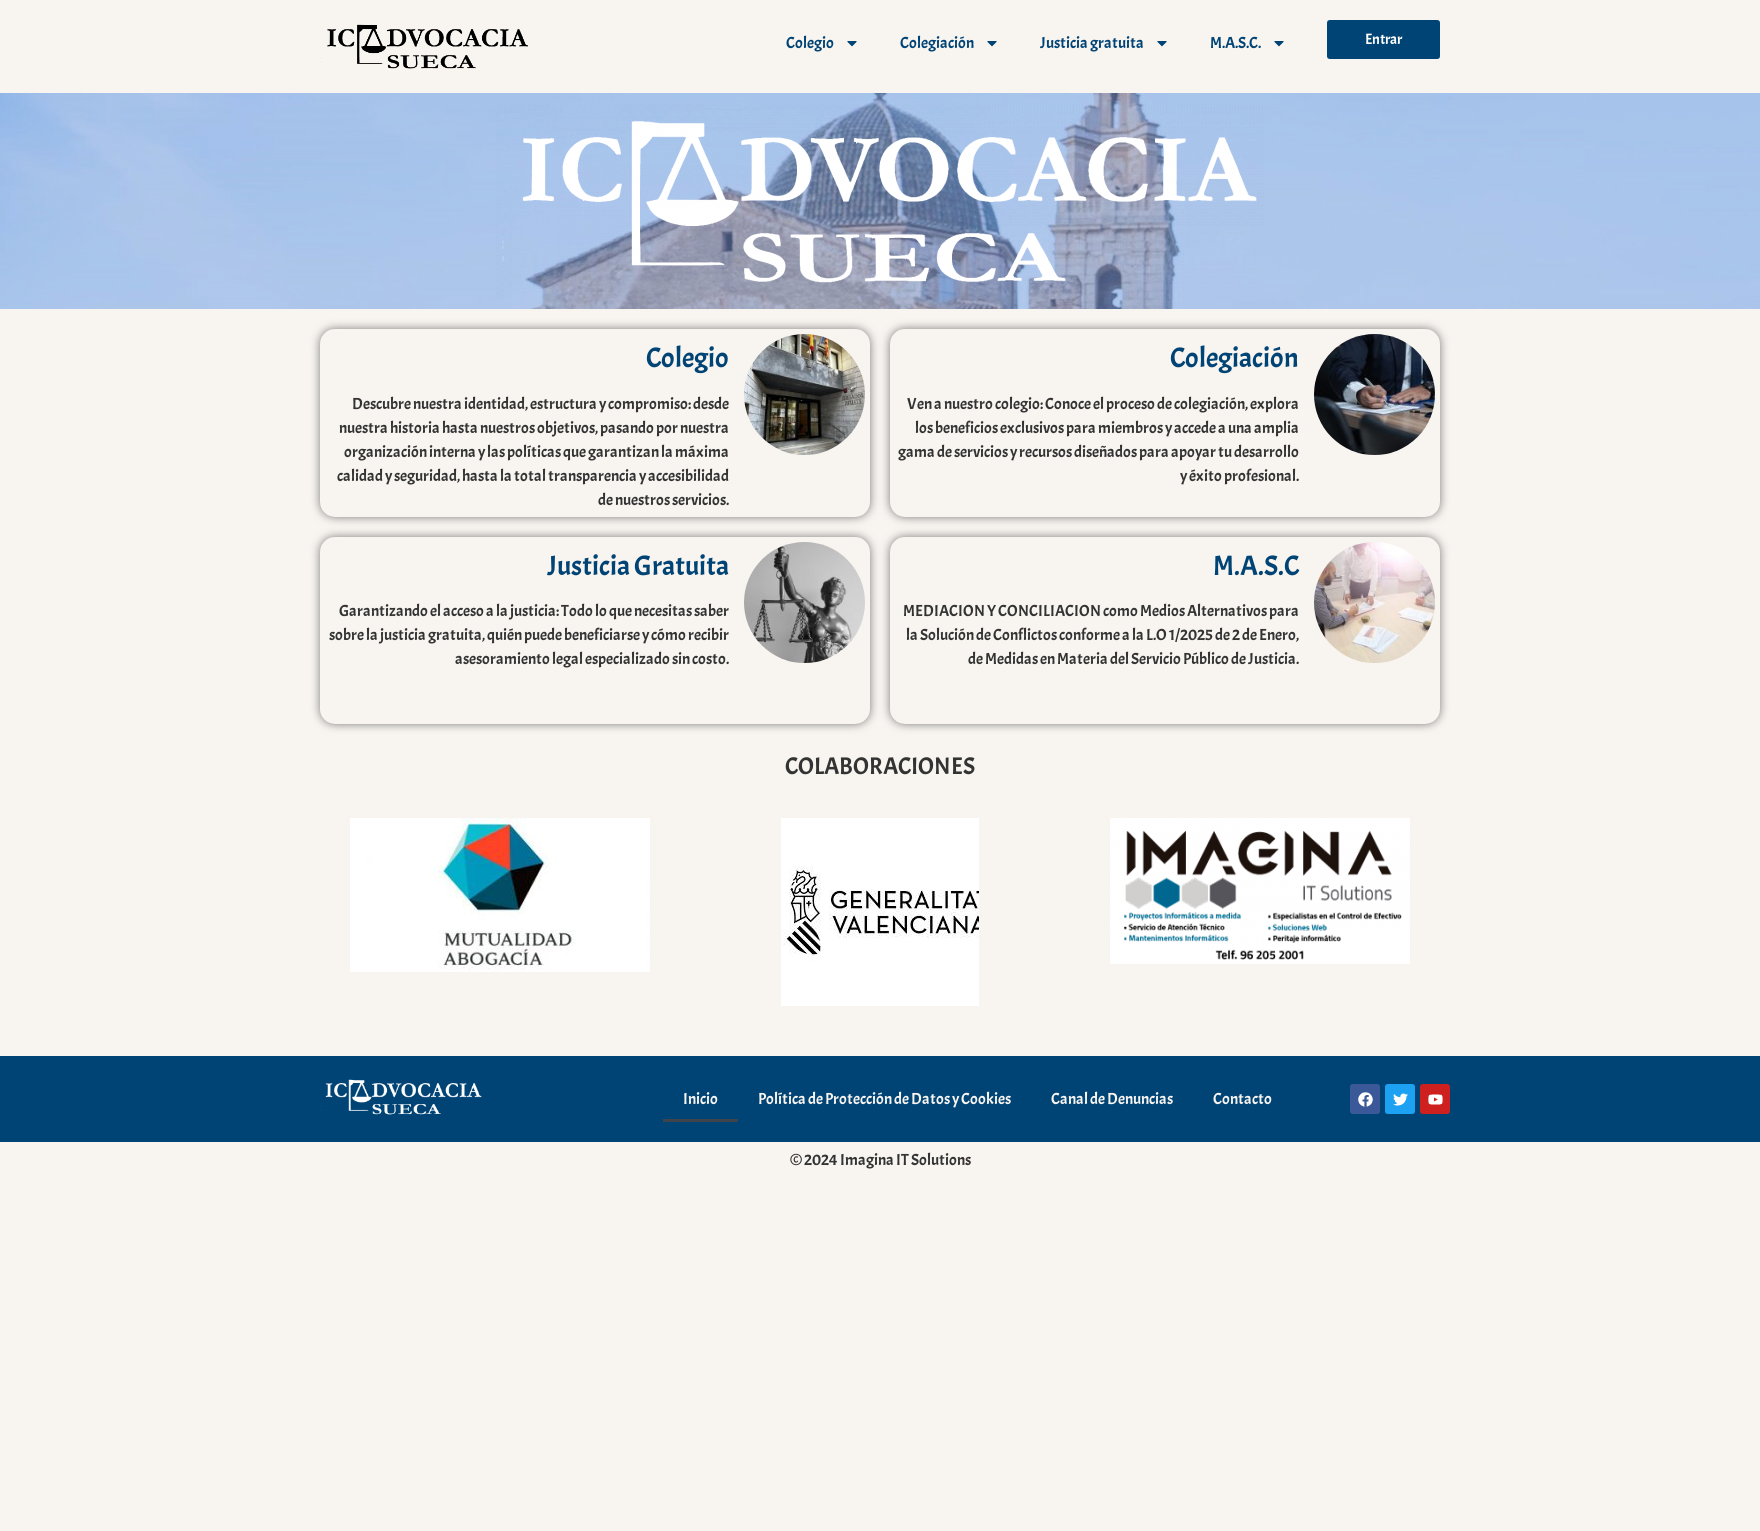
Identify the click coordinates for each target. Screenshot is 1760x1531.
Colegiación (950, 43)
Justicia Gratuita (638, 566)
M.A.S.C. (1248, 43)
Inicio (700, 1099)
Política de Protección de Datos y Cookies (884, 1099)
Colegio (823, 43)
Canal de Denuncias (1112, 1099)
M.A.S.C (1256, 566)
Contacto (1242, 1099)
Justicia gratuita (1105, 43)
